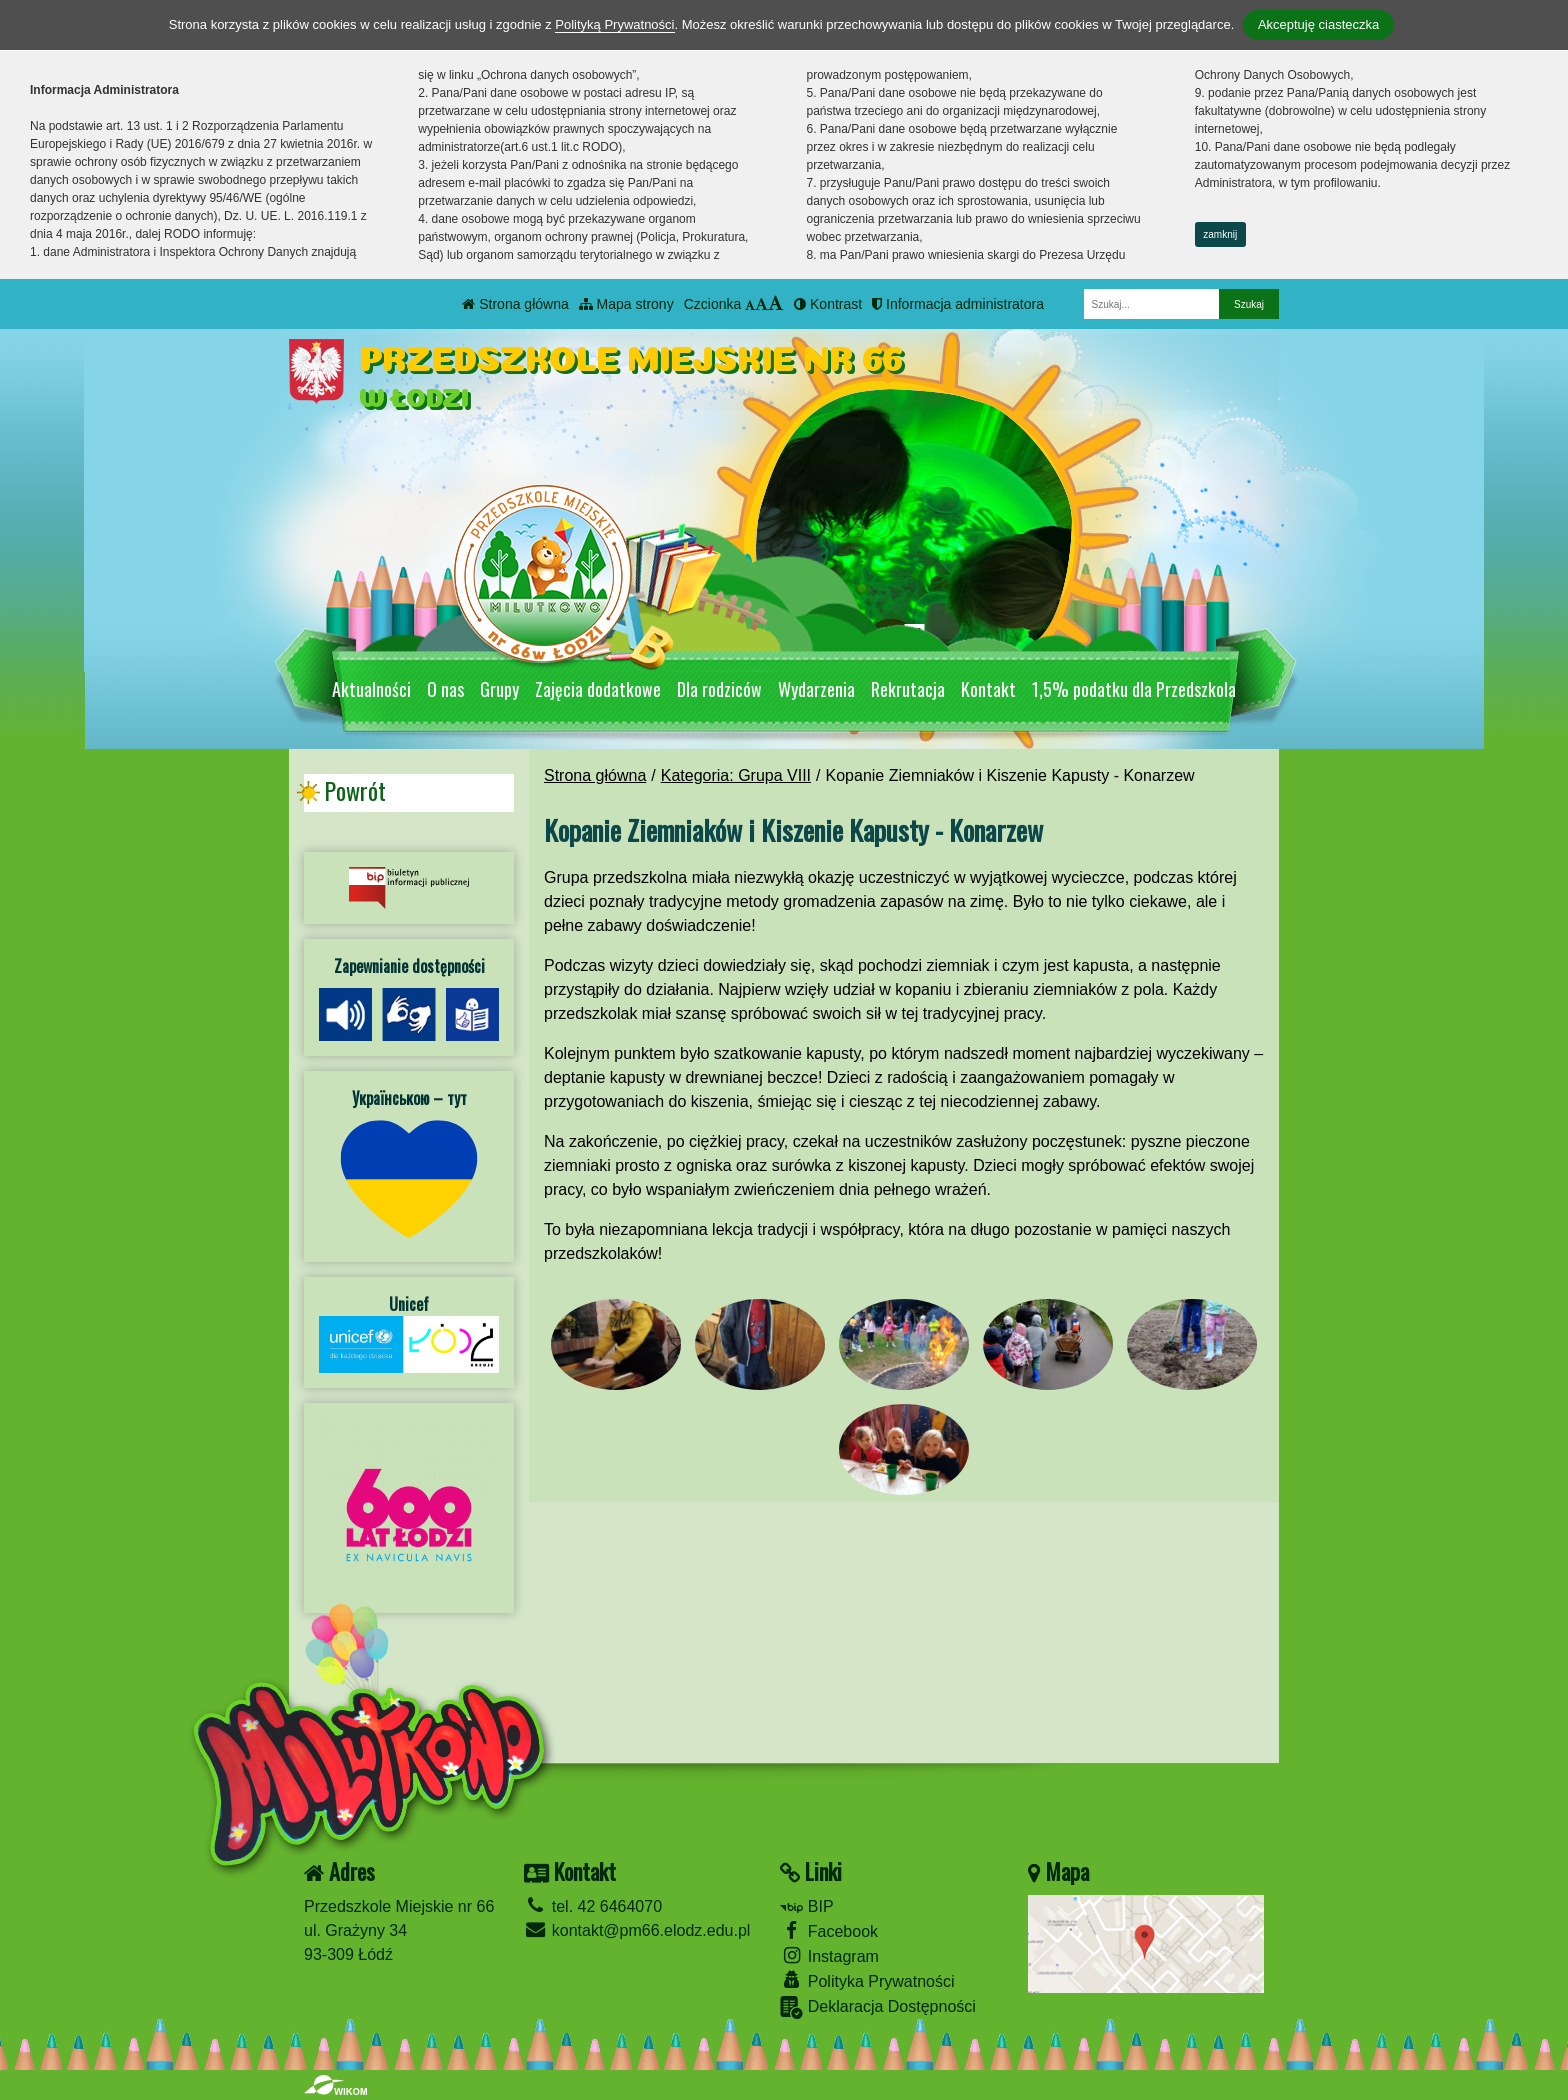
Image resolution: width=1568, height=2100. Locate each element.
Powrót (355, 791)
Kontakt (988, 689)
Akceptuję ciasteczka (1318, 24)
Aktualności (371, 689)
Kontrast (828, 304)
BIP (806, 1906)
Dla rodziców (719, 689)
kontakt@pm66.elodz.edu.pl (637, 1930)
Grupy (499, 689)
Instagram (829, 1955)
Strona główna (515, 304)
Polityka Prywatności (867, 1980)
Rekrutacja (908, 689)
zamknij (1220, 234)
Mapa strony (626, 304)
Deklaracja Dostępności (878, 2007)
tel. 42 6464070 (593, 1906)
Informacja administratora (958, 304)
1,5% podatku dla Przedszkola (1134, 689)
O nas (445, 689)
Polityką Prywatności (614, 24)
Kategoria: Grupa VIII (736, 775)
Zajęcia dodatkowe (598, 689)
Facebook (829, 1930)
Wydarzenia (816, 689)
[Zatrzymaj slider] (914, 638)
